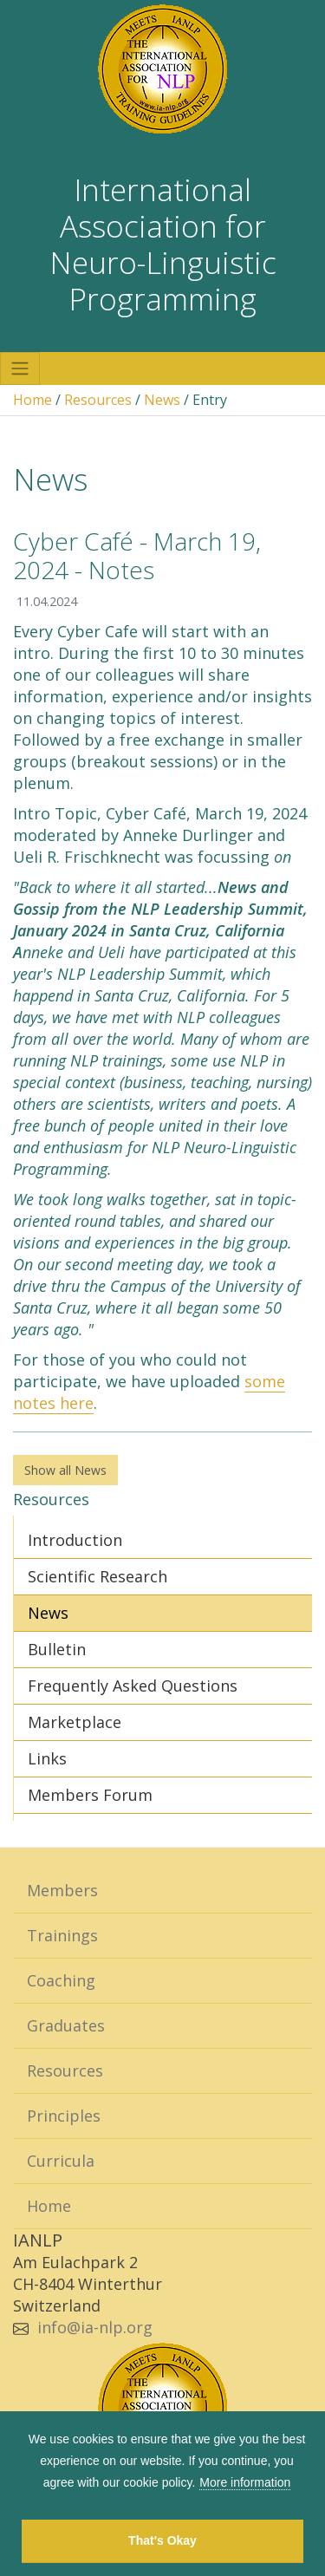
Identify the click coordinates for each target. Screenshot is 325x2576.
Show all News (65, 1470)
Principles (64, 2115)
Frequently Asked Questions (132, 1685)
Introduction (75, 1539)
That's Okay (162, 2540)
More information (244, 2482)
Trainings (62, 1935)
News (162, 399)
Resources (98, 399)
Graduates (66, 2025)
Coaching (61, 1980)
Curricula (60, 2160)
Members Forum (90, 1794)
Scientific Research (97, 1576)
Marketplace (74, 1722)
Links (47, 1758)
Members (62, 1890)
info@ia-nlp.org (95, 2327)
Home (32, 399)
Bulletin (57, 1649)
